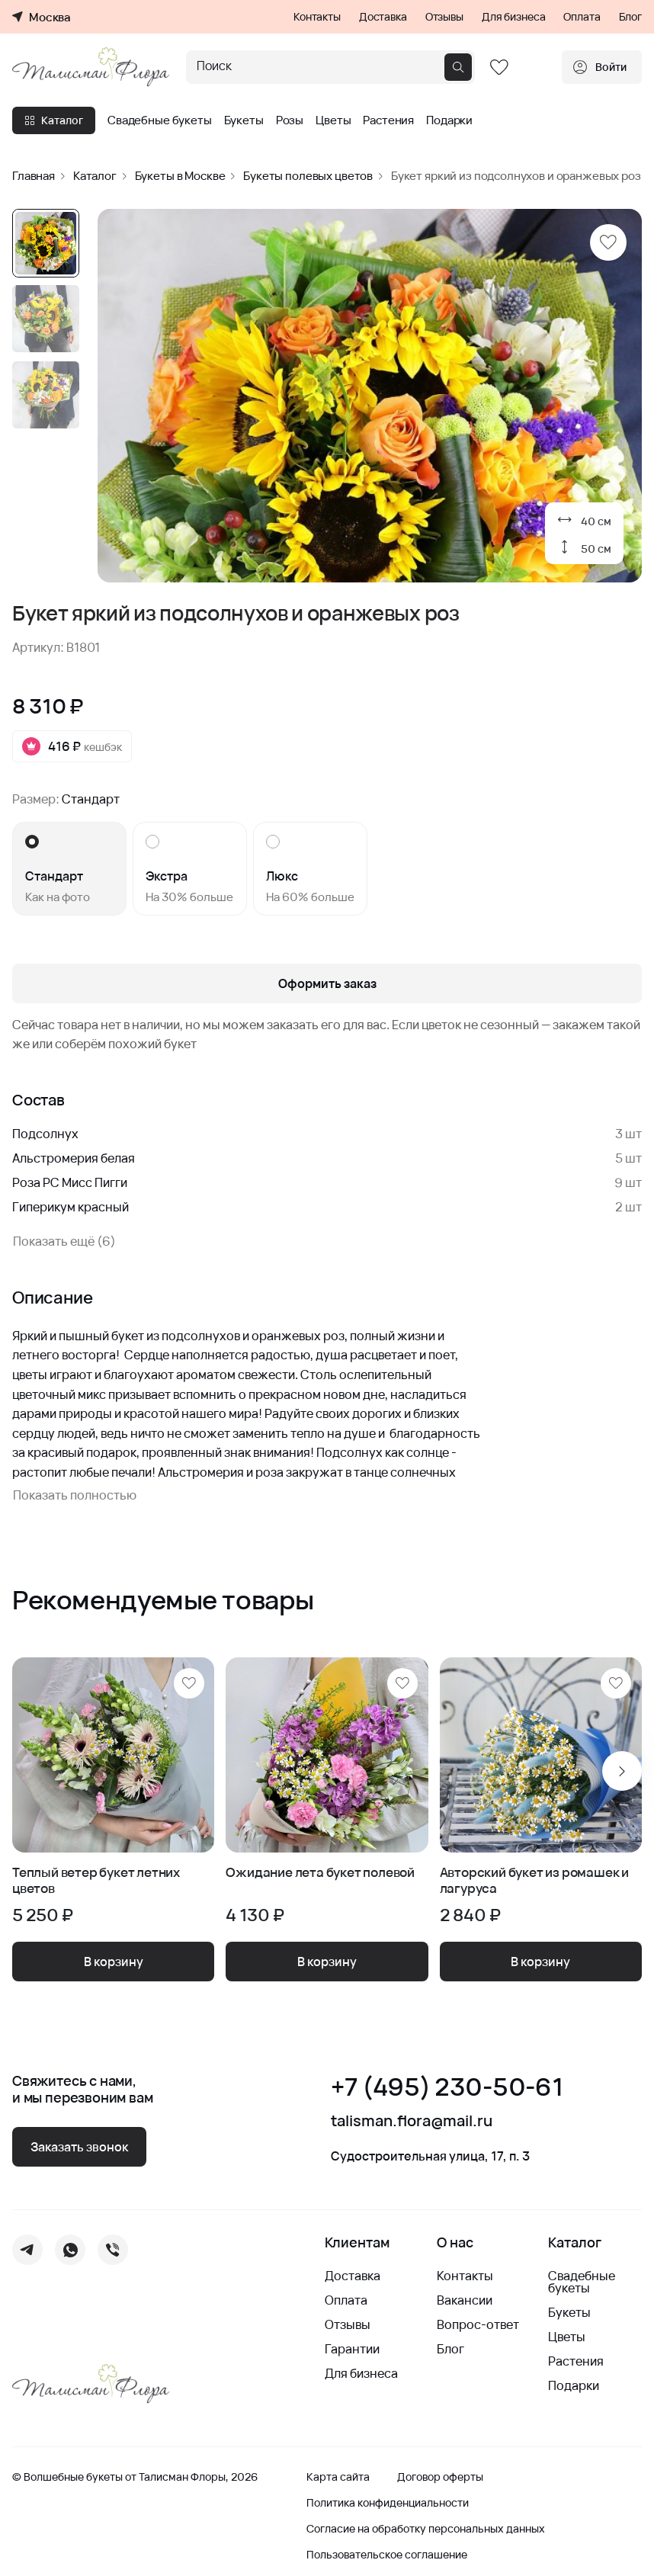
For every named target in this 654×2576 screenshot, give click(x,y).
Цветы (333, 120)
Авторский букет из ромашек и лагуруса (534, 1880)
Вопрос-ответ (478, 2324)
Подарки (449, 120)
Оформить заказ (327, 983)
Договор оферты (440, 2477)
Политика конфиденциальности (387, 2502)
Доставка (383, 16)
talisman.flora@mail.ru (411, 2120)
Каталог (53, 120)
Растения (388, 120)
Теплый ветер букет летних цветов (96, 1880)
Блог (630, 16)
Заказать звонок (79, 2146)
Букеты (244, 120)
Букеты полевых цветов (308, 176)
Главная (33, 176)
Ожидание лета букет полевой (320, 1873)
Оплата (581, 16)
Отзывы (444, 16)
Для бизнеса (513, 16)
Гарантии (352, 2349)
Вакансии (464, 2300)
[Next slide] (622, 1771)
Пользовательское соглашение (386, 2554)
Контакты (317, 16)
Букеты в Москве (180, 176)
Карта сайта (338, 2477)
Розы (289, 120)
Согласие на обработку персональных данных (425, 2528)
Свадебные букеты (159, 120)
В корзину (113, 1961)
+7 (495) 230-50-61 (447, 2087)
